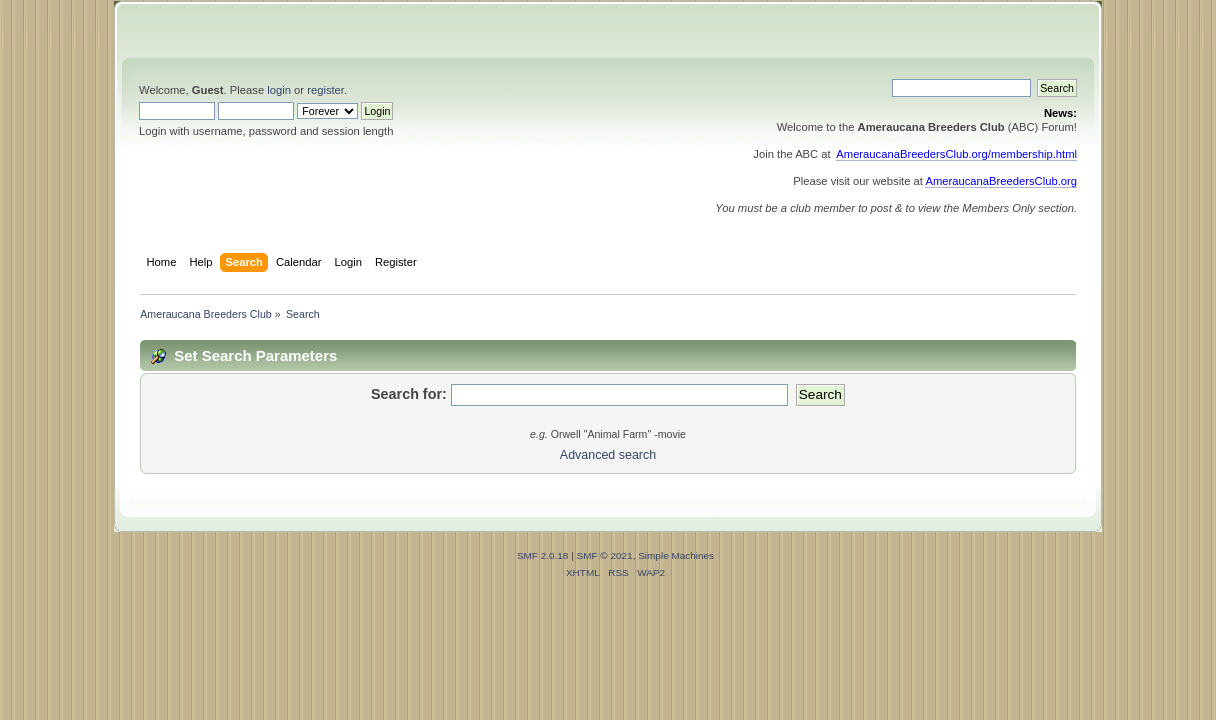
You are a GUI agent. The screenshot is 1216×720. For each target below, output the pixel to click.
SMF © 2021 (605, 555)
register (325, 90)
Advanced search (608, 455)
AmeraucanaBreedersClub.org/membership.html (956, 154)
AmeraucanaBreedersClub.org (1001, 181)
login (279, 90)
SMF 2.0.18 (543, 555)
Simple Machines (676, 555)
